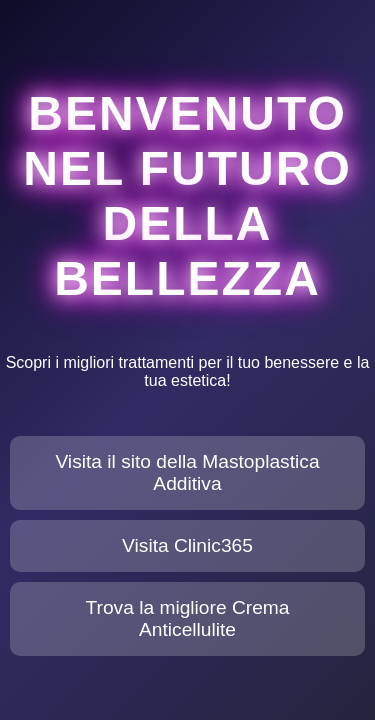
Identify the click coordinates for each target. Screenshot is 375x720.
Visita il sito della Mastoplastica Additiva (187, 472)
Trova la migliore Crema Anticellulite (187, 618)
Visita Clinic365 (187, 545)
